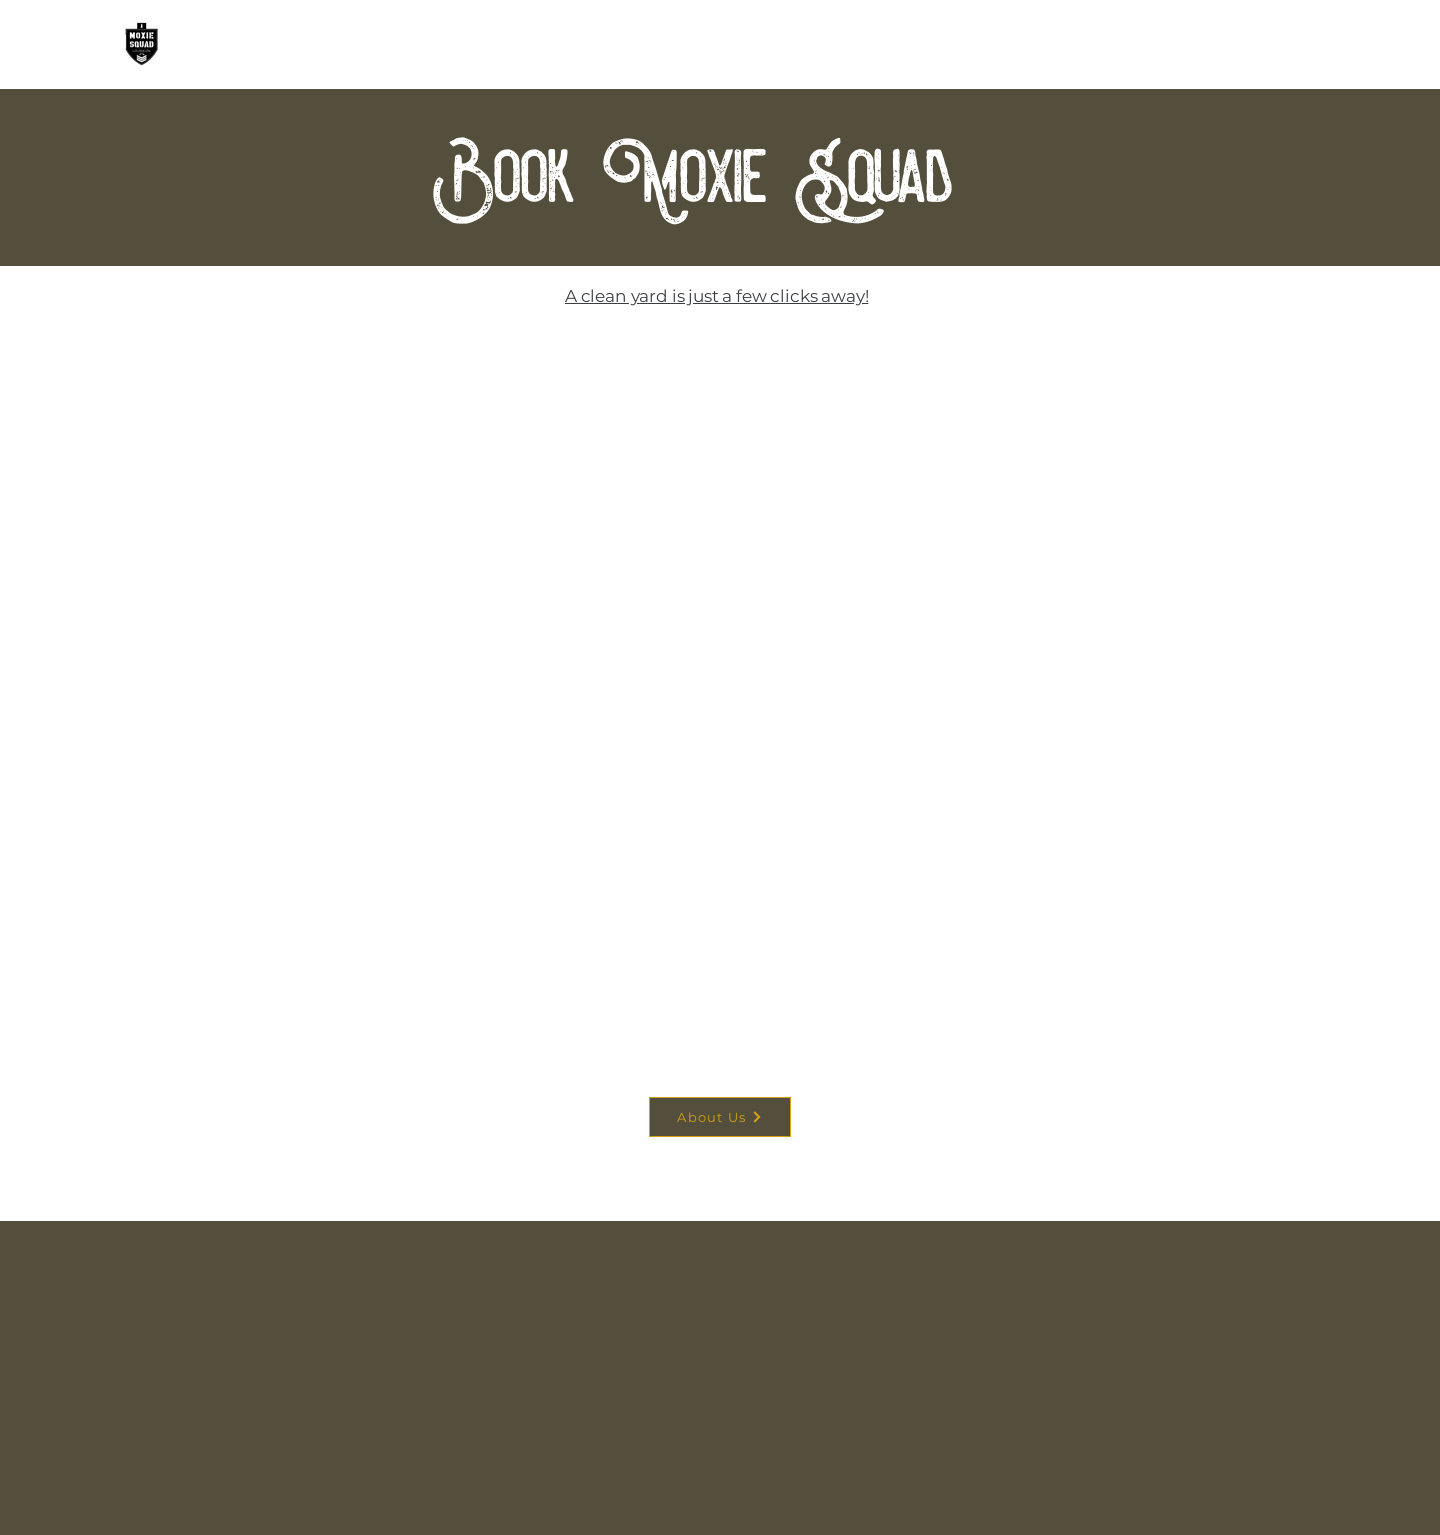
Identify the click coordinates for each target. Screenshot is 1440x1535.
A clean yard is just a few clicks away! (716, 296)
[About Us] (720, 1117)
